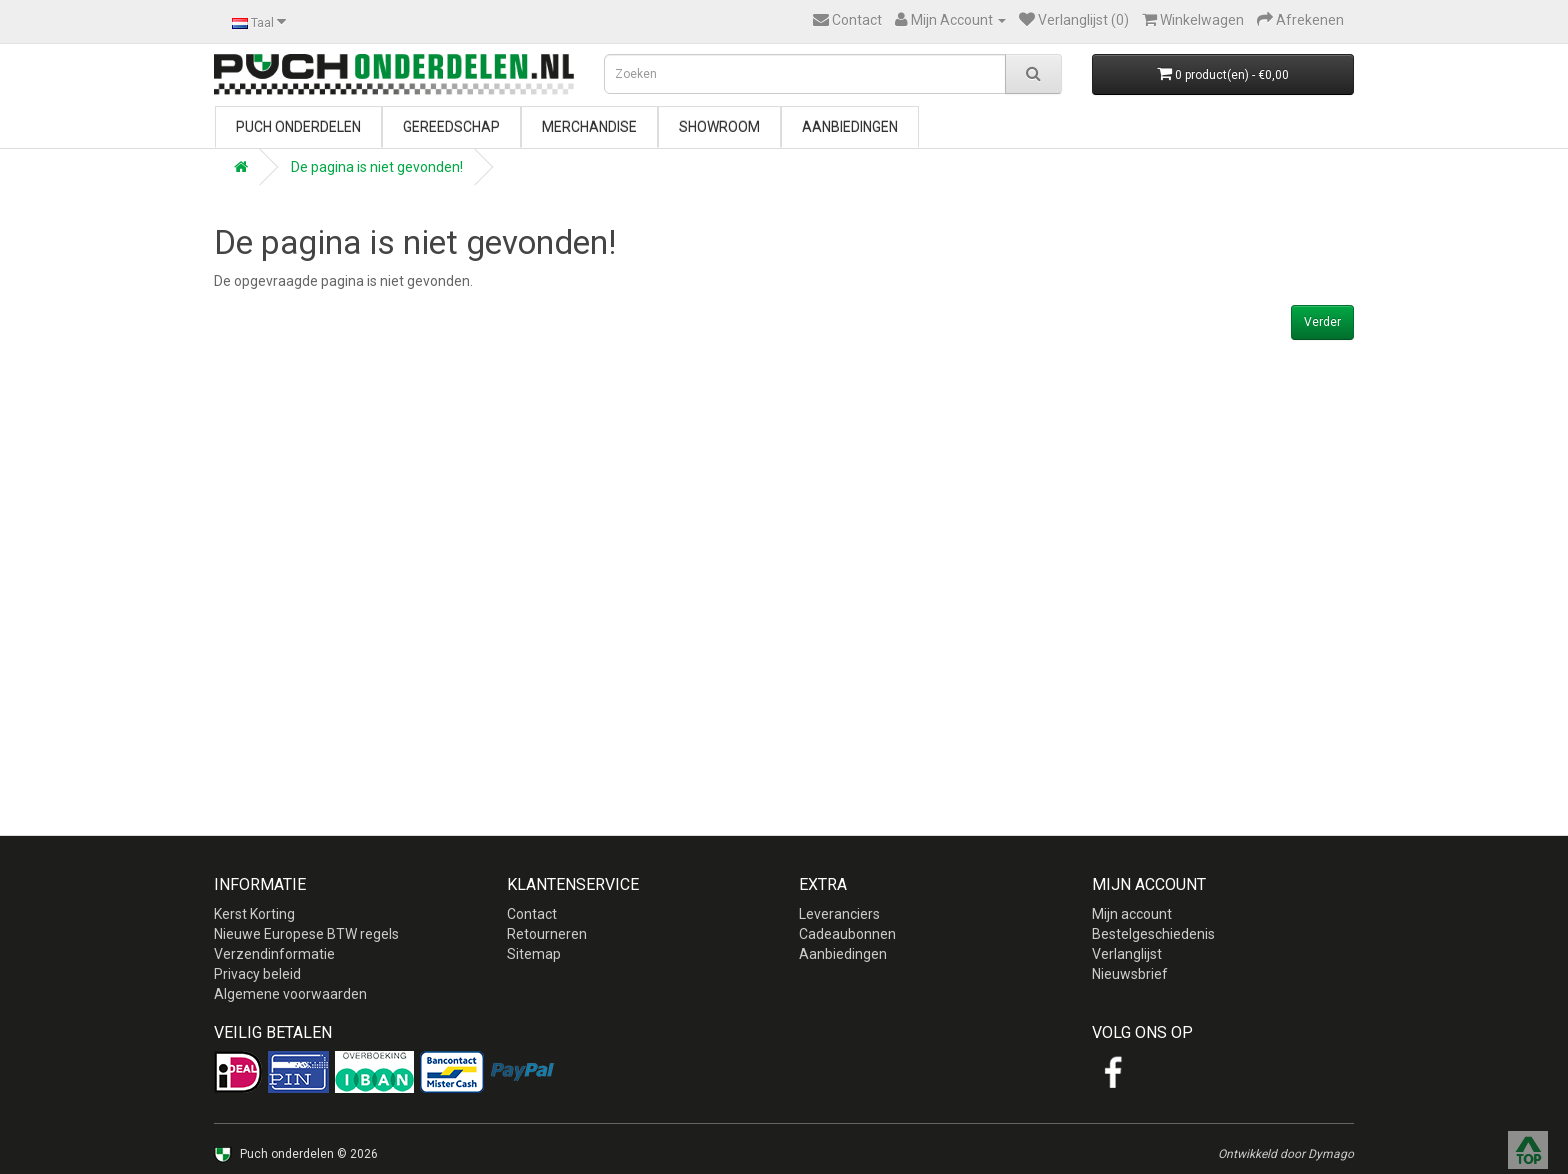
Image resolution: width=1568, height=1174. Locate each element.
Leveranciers (839, 914)
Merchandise (589, 127)
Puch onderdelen (298, 127)
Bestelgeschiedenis (1153, 934)
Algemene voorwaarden (290, 994)
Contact (532, 914)
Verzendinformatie (274, 954)
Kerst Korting (254, 914)
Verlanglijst (1127, 954)
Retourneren (547, 934)
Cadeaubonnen (847, 934)
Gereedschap (451, 127)
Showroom (719, 127)
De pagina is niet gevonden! (377, 167)
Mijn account (1132, 914)
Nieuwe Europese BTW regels (306, 934)
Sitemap (534, 954)
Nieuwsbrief (1130, 974)
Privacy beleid (257, 974)
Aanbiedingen (850, 127)
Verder (1322, 322)
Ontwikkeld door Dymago (1286, 1154)
